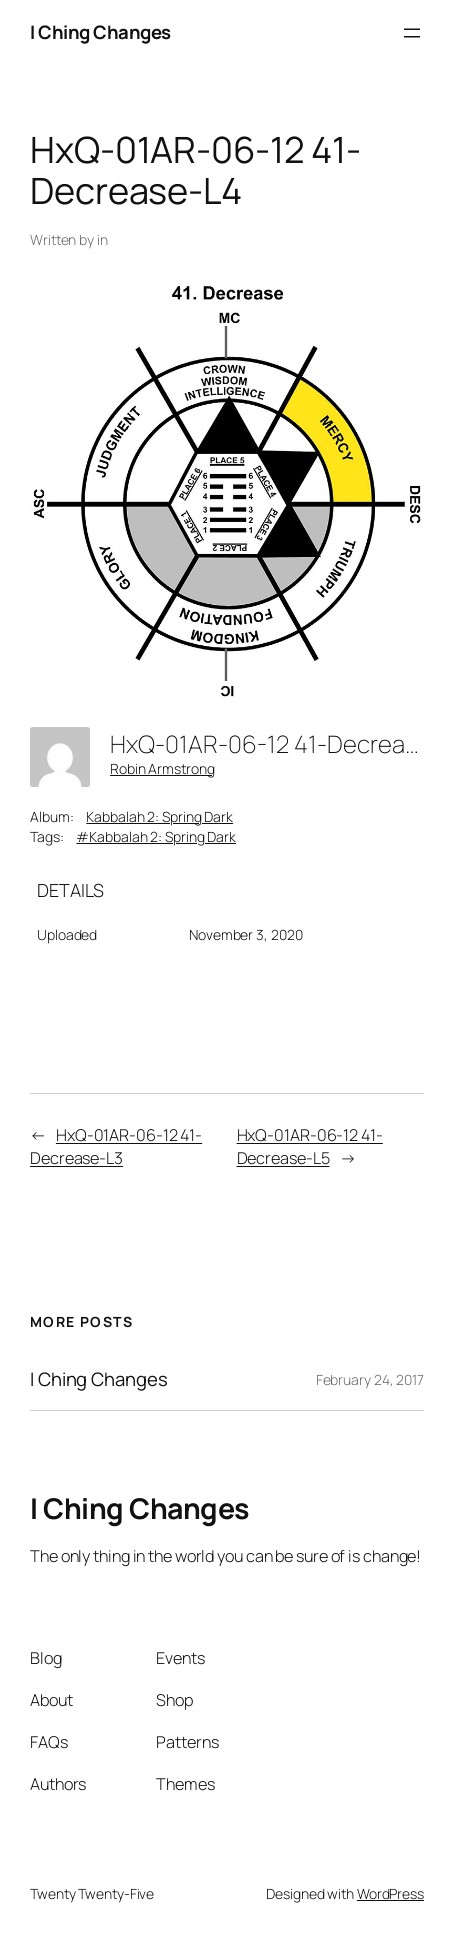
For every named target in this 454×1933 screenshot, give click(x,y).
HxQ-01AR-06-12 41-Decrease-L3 (116, 1146)
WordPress (390, 1893)
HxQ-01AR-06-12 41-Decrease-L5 (310, 1146)
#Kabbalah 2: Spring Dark (156, 836)
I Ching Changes (100, 32)
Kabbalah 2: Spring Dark (159, 816)
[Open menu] (412, 33)
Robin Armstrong (162, 768)
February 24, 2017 (370, 1379)
